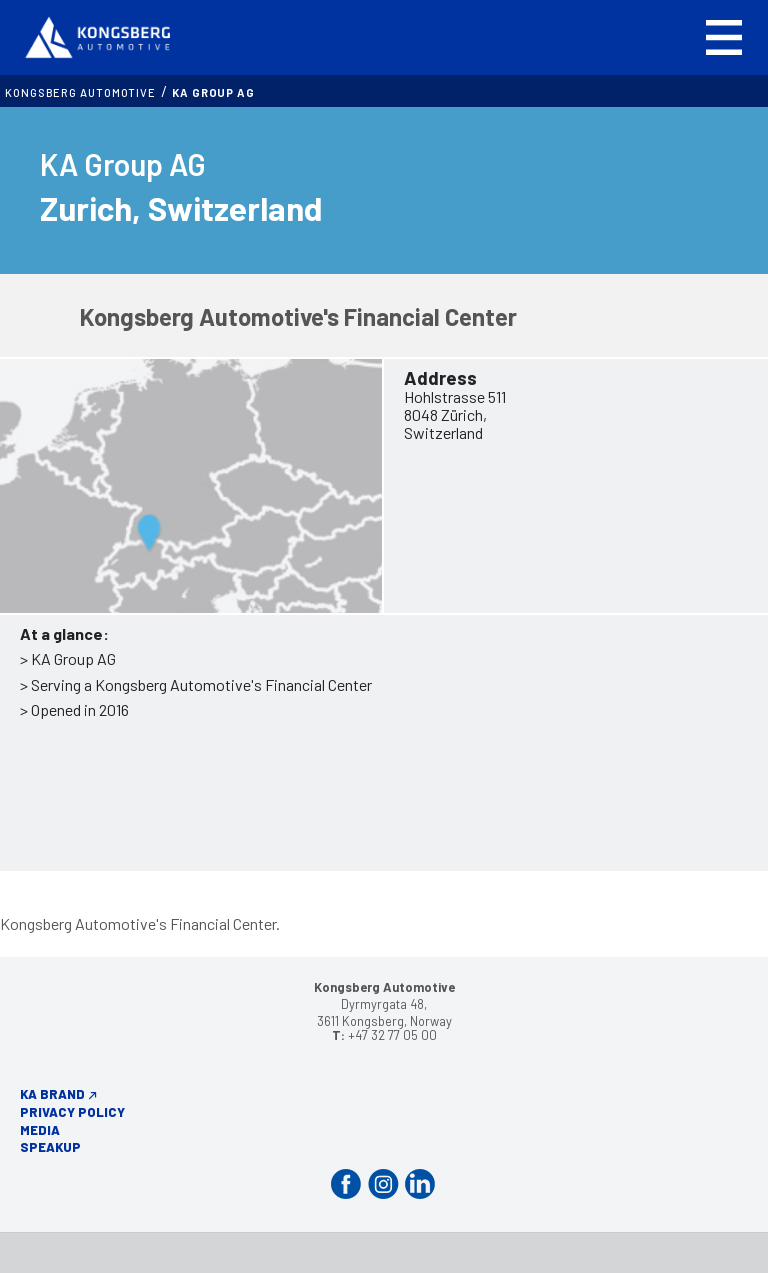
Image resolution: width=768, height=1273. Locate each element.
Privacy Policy (72, 1112)
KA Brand (52, 1094)
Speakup (50, 1147)
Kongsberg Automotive (80, 92)
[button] (724, 37)
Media (40, 1130)
